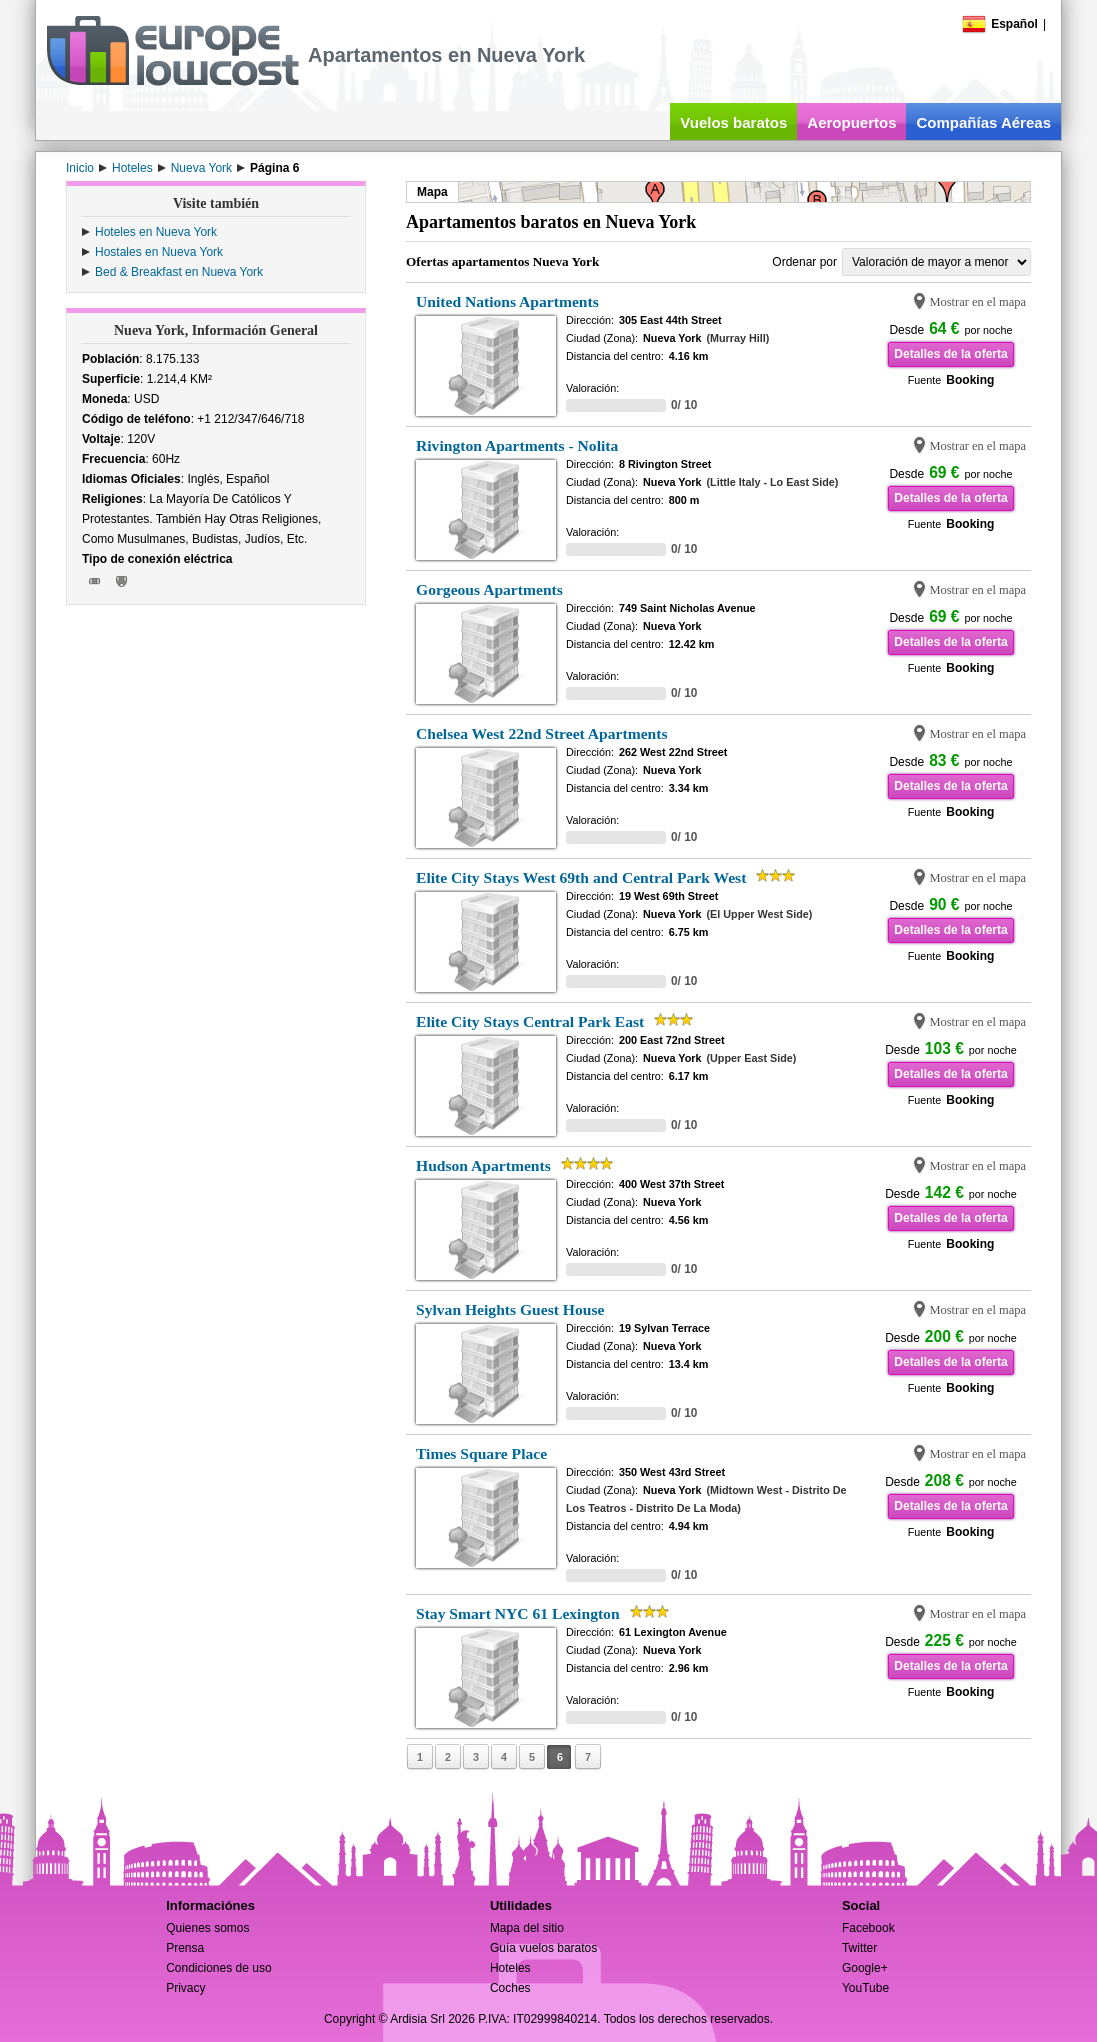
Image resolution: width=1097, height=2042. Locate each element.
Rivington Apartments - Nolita (517, 445)
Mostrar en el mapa (977, 302)
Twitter (859, 1948)
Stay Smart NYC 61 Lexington (518, 1613)
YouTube (865, 1988)
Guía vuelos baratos (543, 1948)
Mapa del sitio (527, 1928)
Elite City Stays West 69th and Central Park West (581, 877)
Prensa (185, 1948)
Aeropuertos (851, 122)
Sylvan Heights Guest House (510, 1309)
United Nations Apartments (507, 301)
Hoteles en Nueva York (156, 232)
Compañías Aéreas (983, 122)
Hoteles (510, 1968)
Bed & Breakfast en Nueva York (179, 272)
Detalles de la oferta (950, 354)
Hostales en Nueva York (159, 252)
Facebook (868, 1928)
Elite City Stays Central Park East (530, 1021)
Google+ (865, 1968)
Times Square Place (481, 1453)
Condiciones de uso (218, 1968)
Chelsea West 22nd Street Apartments (542, 733)
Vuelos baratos (733, 122)
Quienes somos (207, 1928)
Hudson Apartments (483, 1165)
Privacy (185, 1988)
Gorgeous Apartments (489, 589)
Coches (510, 1988)
